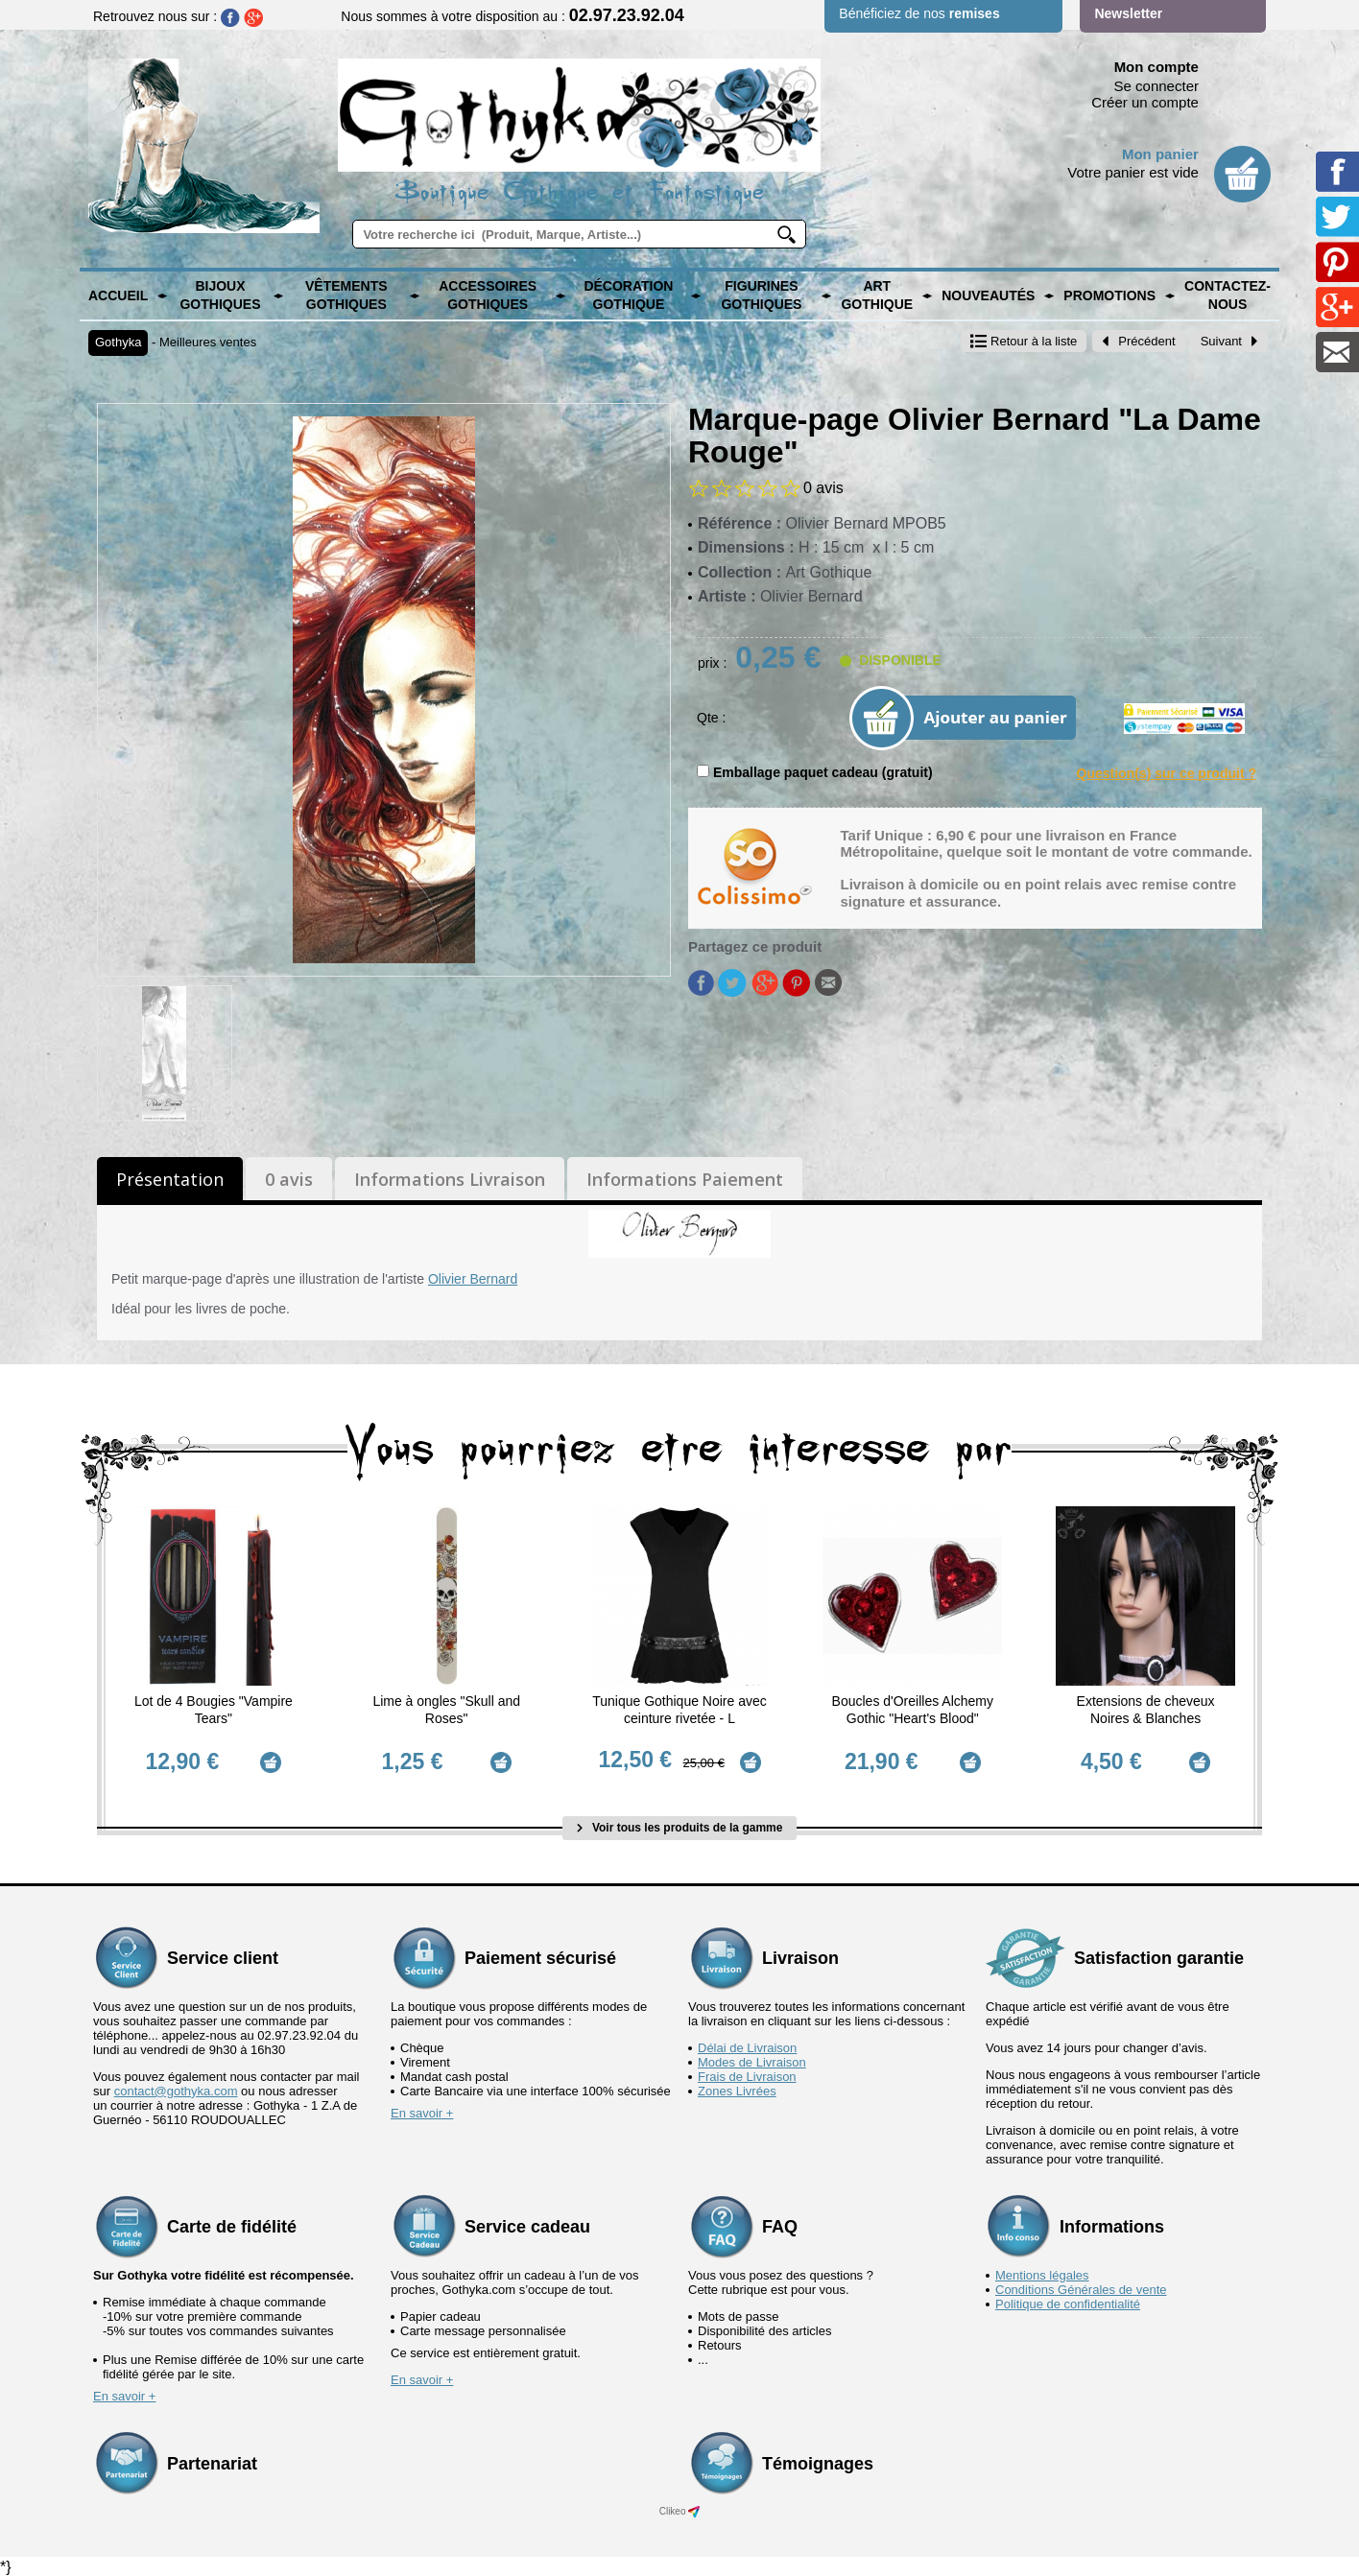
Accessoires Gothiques (487, 295)
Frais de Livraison (747, 2075)
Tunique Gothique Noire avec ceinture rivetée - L (679, 1709)
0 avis (289, 1179)
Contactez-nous (1227, 295)
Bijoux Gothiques (219, 295)
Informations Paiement (684, 1179)
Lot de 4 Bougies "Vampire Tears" (213, 1709)
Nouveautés (988, 295)
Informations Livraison (449, 1179)
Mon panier (1160, 154)
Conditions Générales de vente (1081, 2288)
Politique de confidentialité (1067, 2302)
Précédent (1138, 341)
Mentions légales (1042, 2273)
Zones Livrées (737, 2089)
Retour (1023, 341)
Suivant (1229, 341)
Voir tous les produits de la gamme (680, 1825)
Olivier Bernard (472, 1279)
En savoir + (422, 2111)
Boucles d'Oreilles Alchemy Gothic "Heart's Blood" (912, 1709)
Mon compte (1156, 67)
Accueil (118, 295)
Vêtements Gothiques (346, 295)
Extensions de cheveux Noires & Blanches (1146, 1709)
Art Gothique (877, 295)
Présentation (170, 1179)
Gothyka (118, 342)
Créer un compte (1145, 102)
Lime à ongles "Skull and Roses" (446, 1709)
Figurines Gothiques (761, 295)
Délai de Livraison (747, 2046)
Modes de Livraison (752, 2060)
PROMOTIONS (1109, 295)
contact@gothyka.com (176, 2089)
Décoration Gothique (628, 295)
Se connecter (1156, 86)
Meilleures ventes (207, 342)
